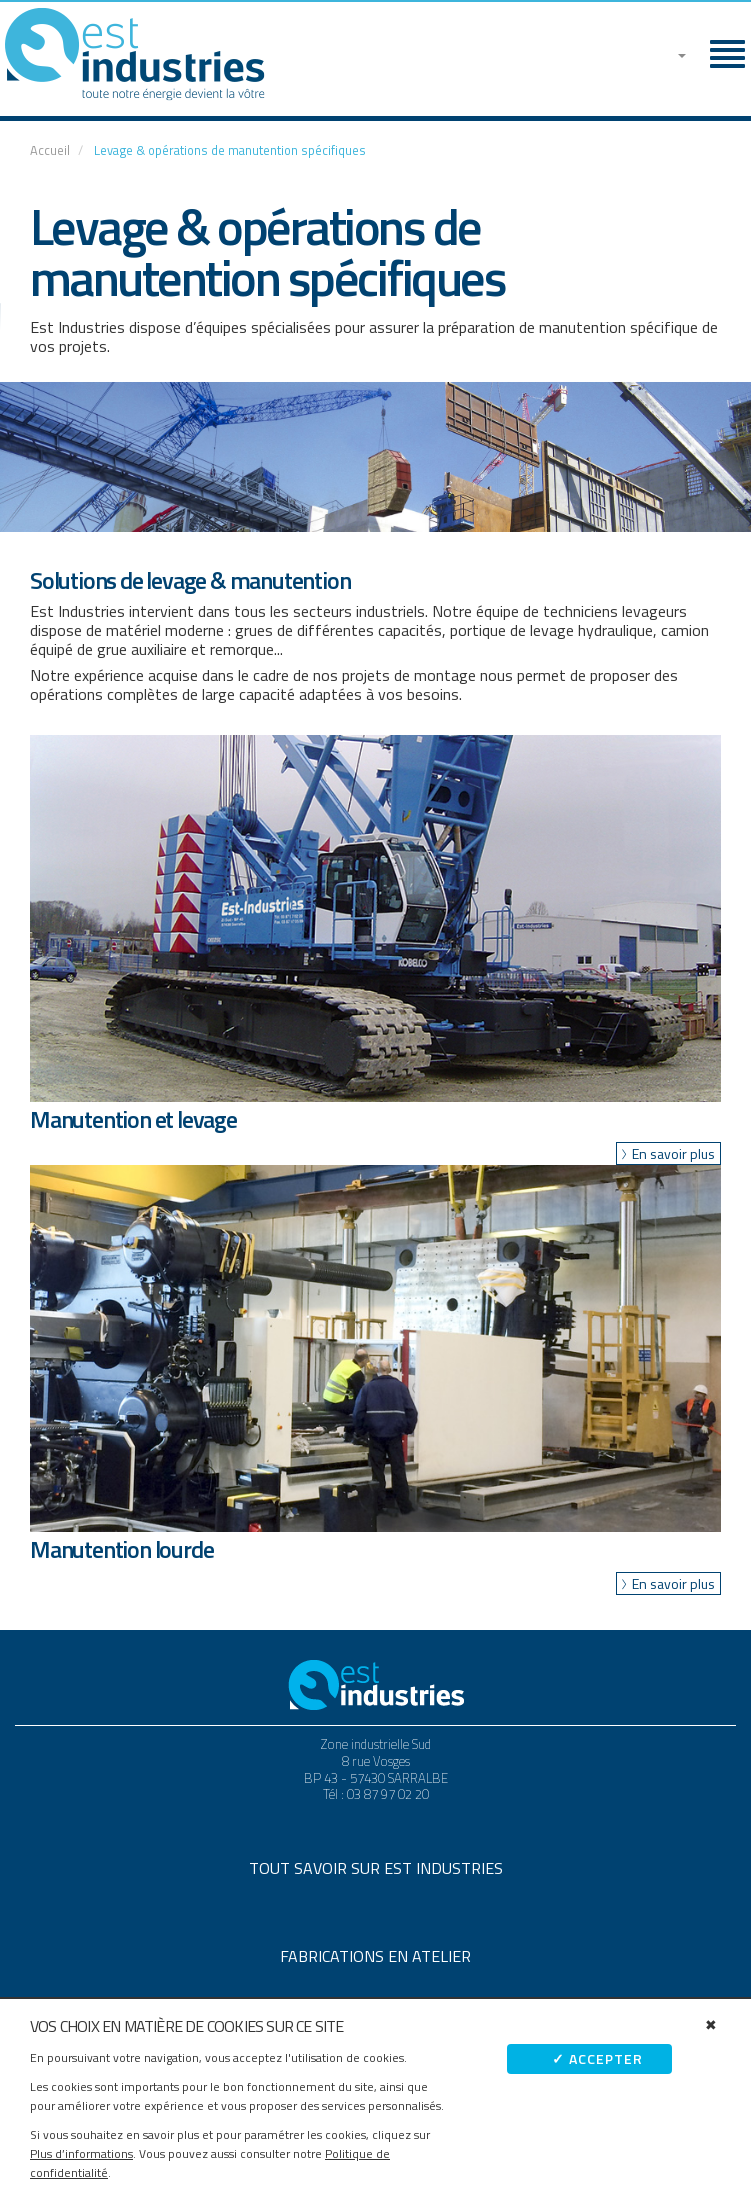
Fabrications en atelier (375, 1956)
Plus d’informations (81, 2153)
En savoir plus (673, 1153)
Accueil (50, 150)
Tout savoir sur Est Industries (376, 1868)
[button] (673, 50)
